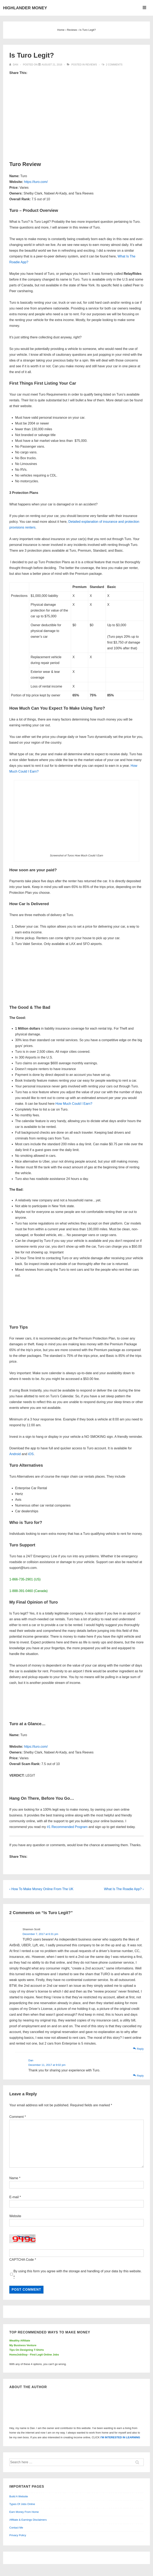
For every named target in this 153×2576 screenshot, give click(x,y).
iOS (31, 1454)
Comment (17, 2116)
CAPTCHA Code (21, 2259)
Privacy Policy (17, 2535)
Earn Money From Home (24, 2511)
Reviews (91, 64)
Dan (30, 2060)
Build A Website (18, 2496)
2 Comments (114, 64)
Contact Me (16, 2527)
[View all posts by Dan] (14, 64)
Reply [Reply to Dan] (140, 2075)
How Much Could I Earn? (73, 1103)
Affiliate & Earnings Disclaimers (28, 2519)
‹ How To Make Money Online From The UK (41, 1889)
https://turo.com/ (36, 182)
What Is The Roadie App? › (124, 1889)
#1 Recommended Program (67, 1827)
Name (13, 2178)
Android (15, 1454)
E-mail (14, 2197)
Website (15, 2216)
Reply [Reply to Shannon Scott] (140, 2048)
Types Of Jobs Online (22, 2504)
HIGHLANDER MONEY (25, 8)
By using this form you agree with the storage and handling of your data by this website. (77, 2274)
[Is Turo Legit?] (52, 64)
